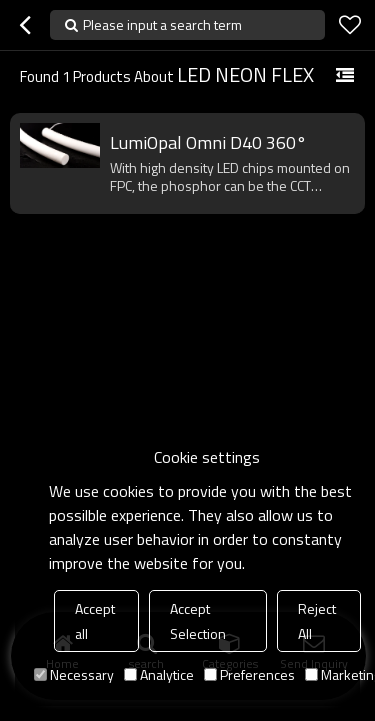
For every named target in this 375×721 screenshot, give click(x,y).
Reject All (317, 621)
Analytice (159, 674)
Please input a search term (162, 24)
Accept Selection (198, 621)
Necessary (74, 674)
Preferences (249, 674)
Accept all (95, 621)
